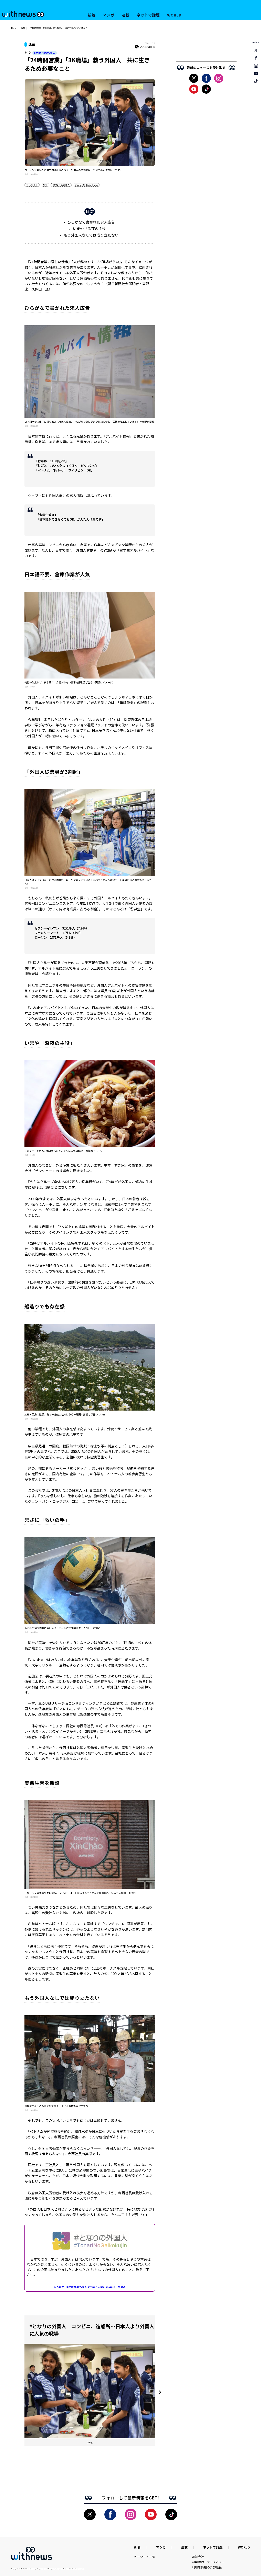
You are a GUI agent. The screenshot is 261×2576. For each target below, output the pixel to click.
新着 (91, 15)
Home (14, 28)
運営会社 (198, 2557)
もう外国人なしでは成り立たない (91, 235)
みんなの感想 (145, 47)
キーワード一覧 (144, 2557)
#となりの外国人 (44, 53)
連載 (125, 15)
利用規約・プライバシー (208, 2562)
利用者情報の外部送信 (207, 2567)
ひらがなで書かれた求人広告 (91, 222)
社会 (45, 184)
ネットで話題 (148, 15)
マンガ (108, 15)
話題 (23, 28)
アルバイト (32, 184)
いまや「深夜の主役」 (91, 228)
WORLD (174, 15)
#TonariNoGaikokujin (86, 184)
